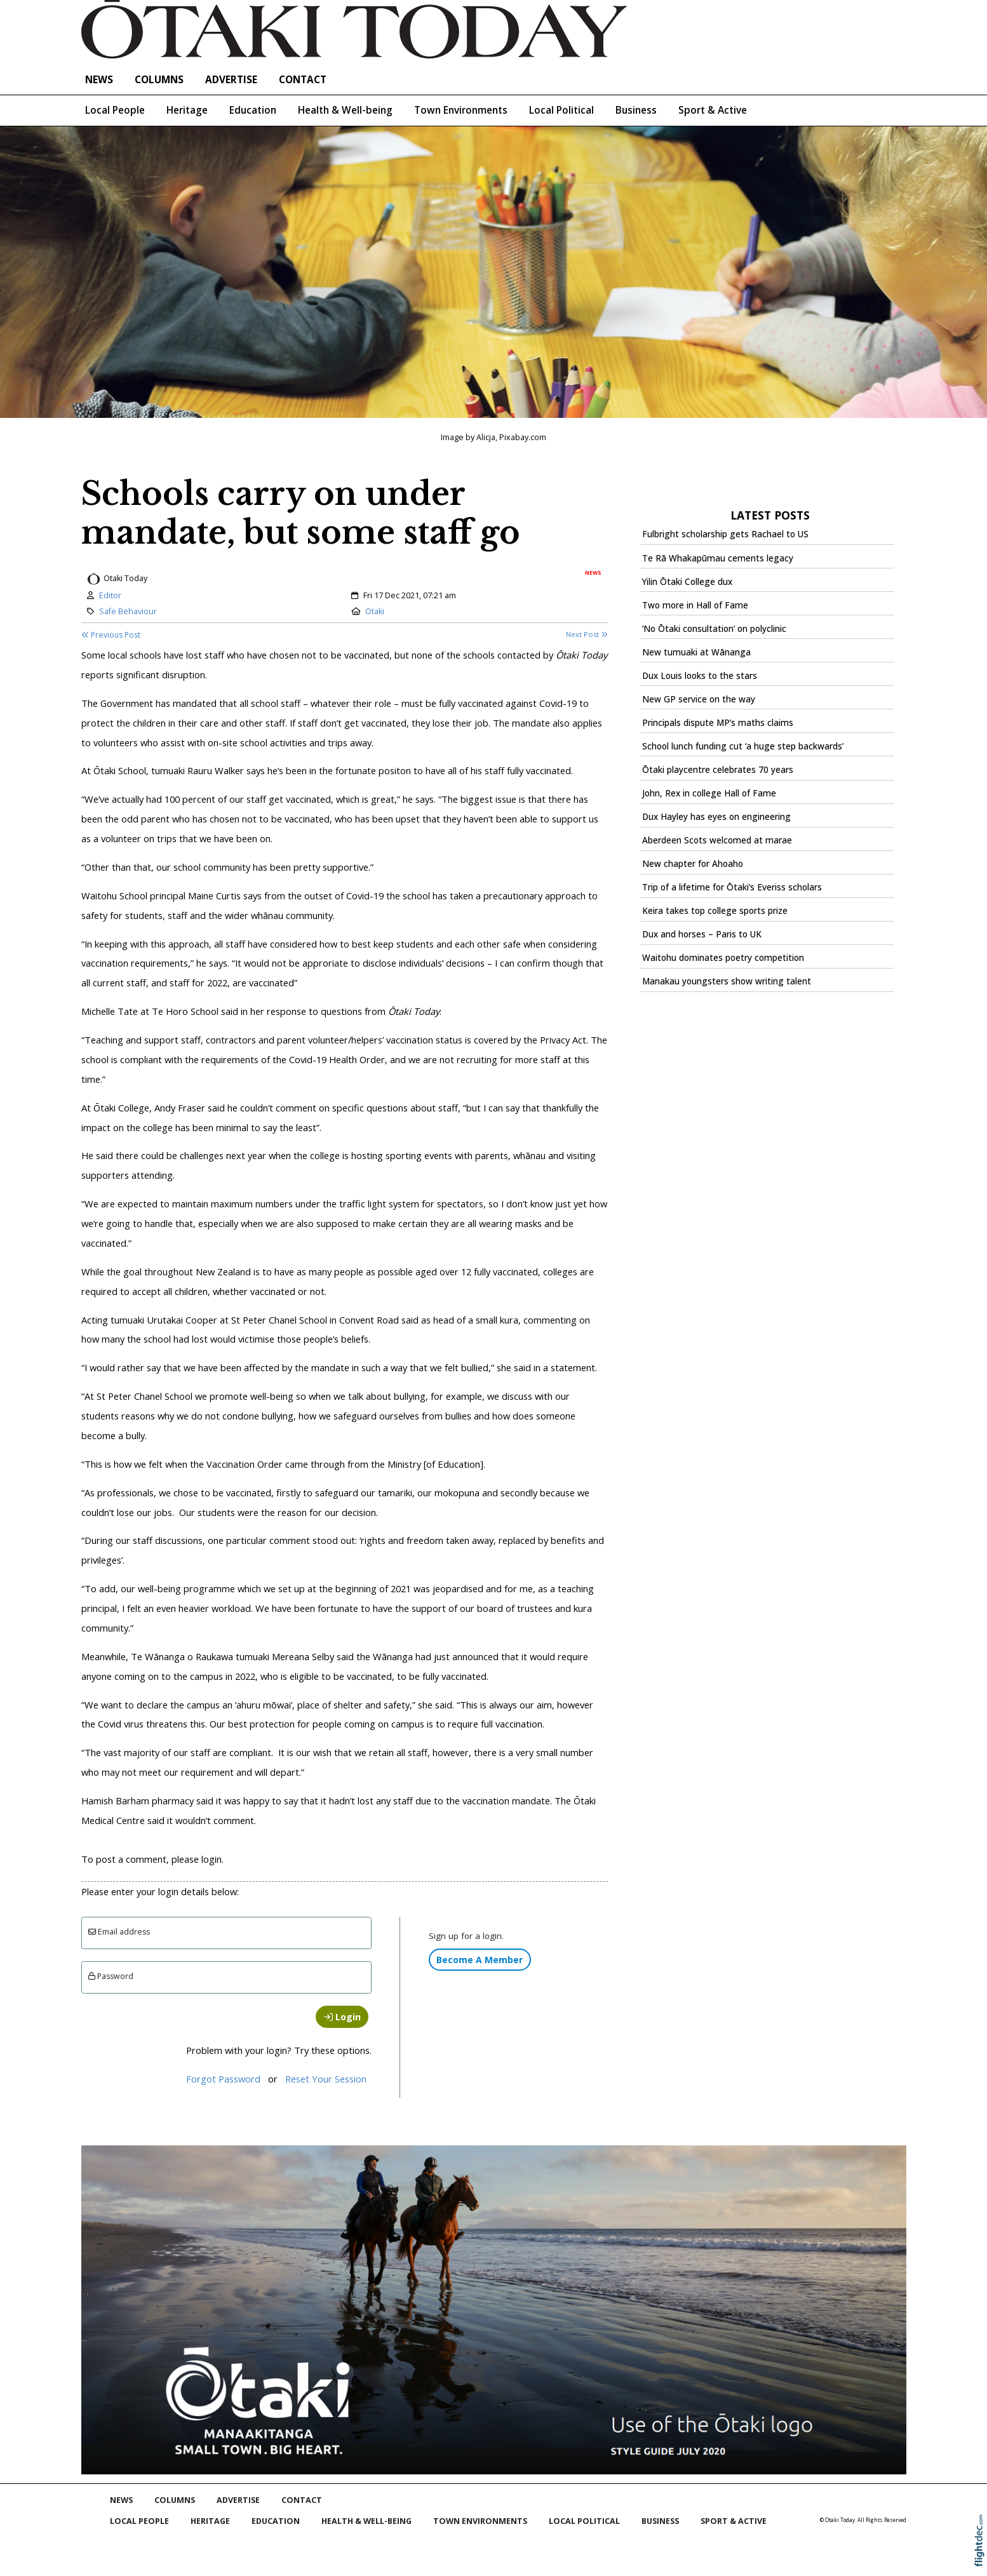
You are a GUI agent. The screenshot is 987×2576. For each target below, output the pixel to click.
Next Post (587, 634)
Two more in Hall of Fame (695, 605)
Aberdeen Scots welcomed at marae (717, 840)
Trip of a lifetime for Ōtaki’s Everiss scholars (732, 887)
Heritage (187, 110)
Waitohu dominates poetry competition (723, 957)
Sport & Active (712, 110)
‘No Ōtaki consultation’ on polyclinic (714, 628)
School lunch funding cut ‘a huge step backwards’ (742, 746)
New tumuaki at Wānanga (696, 652)
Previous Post (110, 634)
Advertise (231, 79)
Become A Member (479, 1960)
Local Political (561, 110)
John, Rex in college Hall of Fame (709, 793)
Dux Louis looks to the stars (699, 675)
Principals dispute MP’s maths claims (717, 722)
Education (252, 110)
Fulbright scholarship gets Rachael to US (725, 534)
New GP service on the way (698, 699)
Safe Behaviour (128, 611)
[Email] (226, 1933)
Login (342, 2017)
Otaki (374, 611)
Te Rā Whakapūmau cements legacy (717, 558)
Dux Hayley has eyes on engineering (716, 816)
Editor (110, 595)
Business (636, 110)
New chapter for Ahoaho (692, 863)
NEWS (99, 79)
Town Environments (460, 110)
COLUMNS (159, 79)
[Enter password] (226, 1977)
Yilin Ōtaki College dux (687, 581)
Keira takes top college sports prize (715, 910)
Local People (115, 110)
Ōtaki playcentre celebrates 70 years (717, 769)
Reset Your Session (325, 2078)
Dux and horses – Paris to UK (702, 934)
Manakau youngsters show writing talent (726, 981)
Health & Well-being (345, 110)
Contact (302, 79)
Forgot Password (223, 2078)
